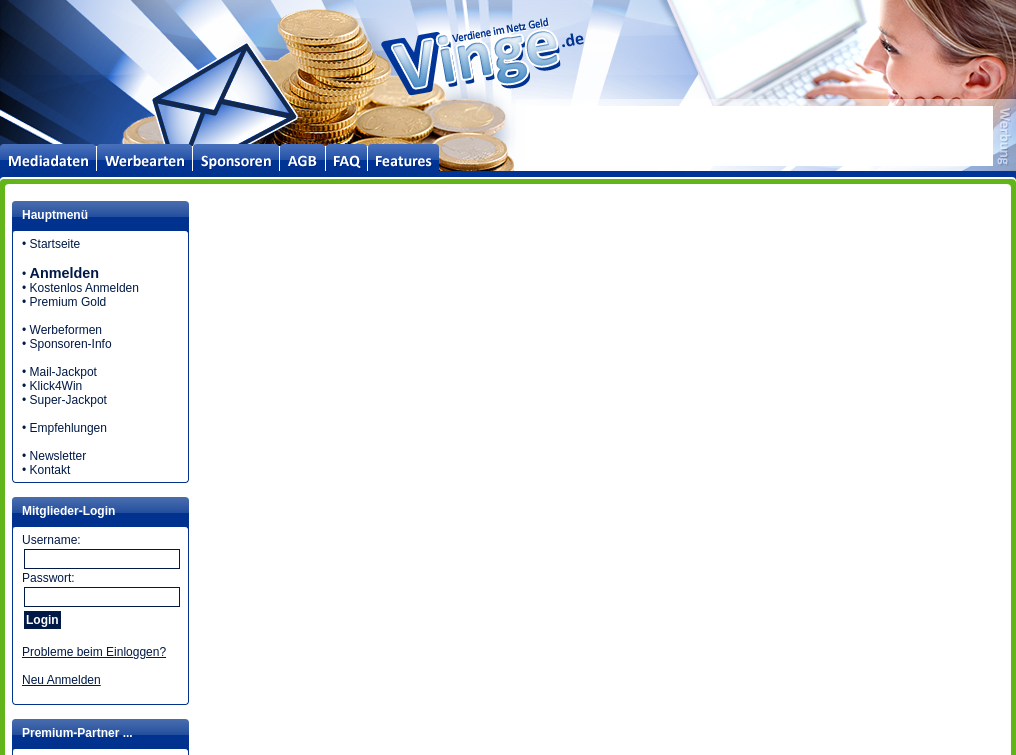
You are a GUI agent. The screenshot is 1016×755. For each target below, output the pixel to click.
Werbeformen (66, 330)
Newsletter (58, 456)
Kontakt (50, 470)
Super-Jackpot (68, 400)
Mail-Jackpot (63, 372)
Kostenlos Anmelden (84, 288)
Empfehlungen (68, 428)
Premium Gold (68, 302)
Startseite (55, 244)
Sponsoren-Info (71, 344)
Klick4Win (56, 386)
